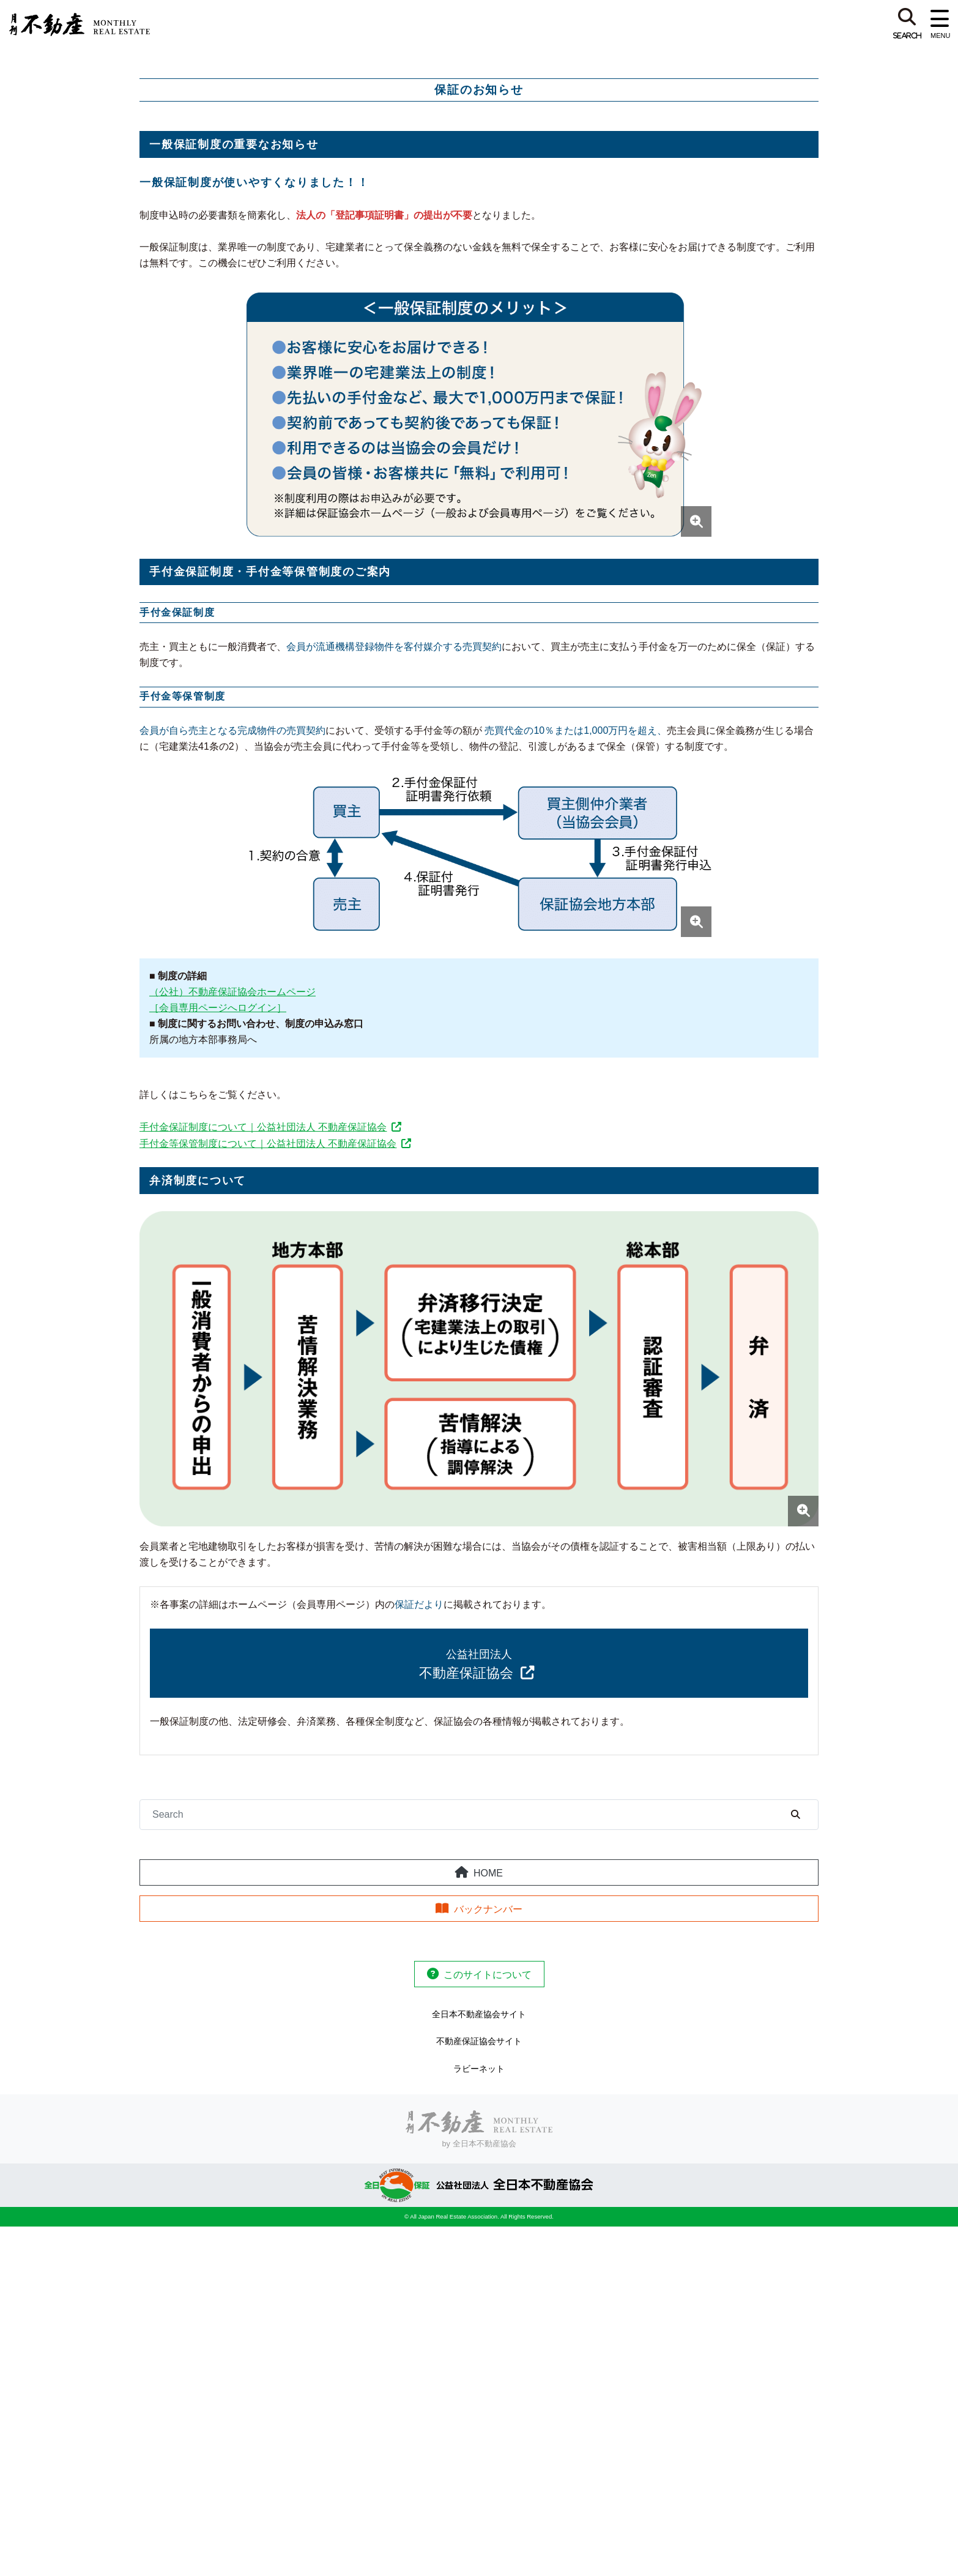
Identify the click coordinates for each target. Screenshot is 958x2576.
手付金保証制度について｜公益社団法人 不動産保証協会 (263, 1127)
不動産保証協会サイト (479, 2041)
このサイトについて (488, 1974)
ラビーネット (479, 2069)
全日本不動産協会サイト (479, 2014)
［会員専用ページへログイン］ (217, 1007)
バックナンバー (488, 1909)
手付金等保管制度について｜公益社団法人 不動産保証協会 (267, 1143)
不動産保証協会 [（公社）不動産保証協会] (466, 1664)
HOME (488, 1873)
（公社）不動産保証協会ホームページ (232, 992)
